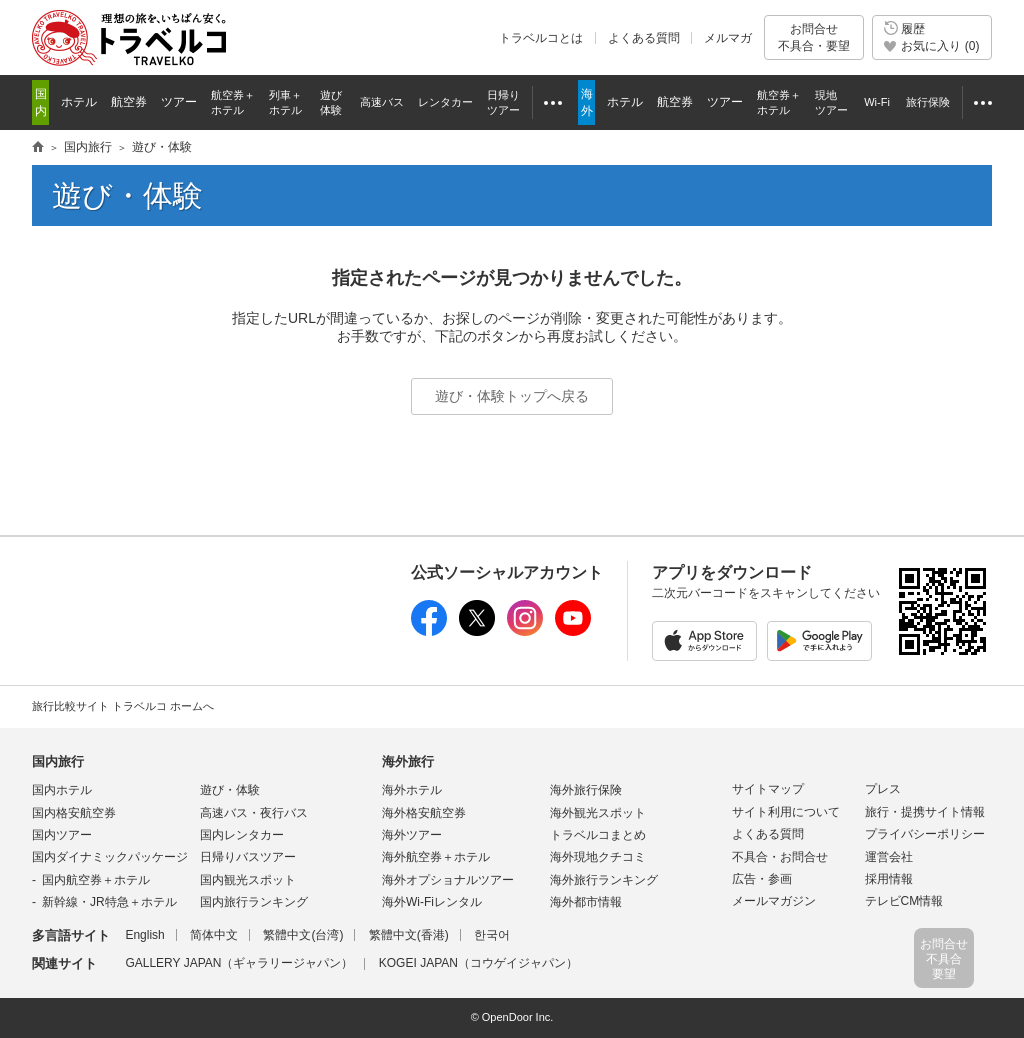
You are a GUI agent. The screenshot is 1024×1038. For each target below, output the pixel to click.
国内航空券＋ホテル (96, 880)
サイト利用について (786, 812)
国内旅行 (58, 761)
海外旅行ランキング (604, 880)
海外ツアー (412, 835)
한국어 (492, 935)
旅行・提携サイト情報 (925, 812)
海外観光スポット (598, 813)
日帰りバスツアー (248, 857)
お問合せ (814, 37)
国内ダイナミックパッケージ (110, 857)
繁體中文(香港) (409, 935)
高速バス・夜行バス (254, 813)
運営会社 (889, 857)
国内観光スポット (248, 880)
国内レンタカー (242, 835)
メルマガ (728, 38)
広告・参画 (762, 879)
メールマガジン (774, 901)
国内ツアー (62, 835)
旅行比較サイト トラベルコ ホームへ (123, 706)
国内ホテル (62, 790)
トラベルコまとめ (598, 835)
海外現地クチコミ (598, 857)
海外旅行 (408, 761)
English (144, 935)
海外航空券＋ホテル (436, 857)
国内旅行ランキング (254, 902)
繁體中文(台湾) (303, 935)
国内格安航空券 (74, 813)
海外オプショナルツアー (448, 880)
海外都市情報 (586, 902)
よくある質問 (644, 38)
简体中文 (214, 935)
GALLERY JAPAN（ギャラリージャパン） (239, 963)
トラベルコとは (541, 38)
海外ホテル (412, 790)
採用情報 (889, 879)
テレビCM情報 (904, 901)
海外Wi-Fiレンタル (432, 902)
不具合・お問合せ (780, 857)
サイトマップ (768, 789)
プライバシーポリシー (925, 834)
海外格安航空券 (424, 813)
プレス (883, 789)
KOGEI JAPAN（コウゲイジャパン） (478, 963)
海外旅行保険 (586, 790)
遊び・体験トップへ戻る (512, 396)
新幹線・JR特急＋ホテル (109, 902)
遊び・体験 (230, 790)
